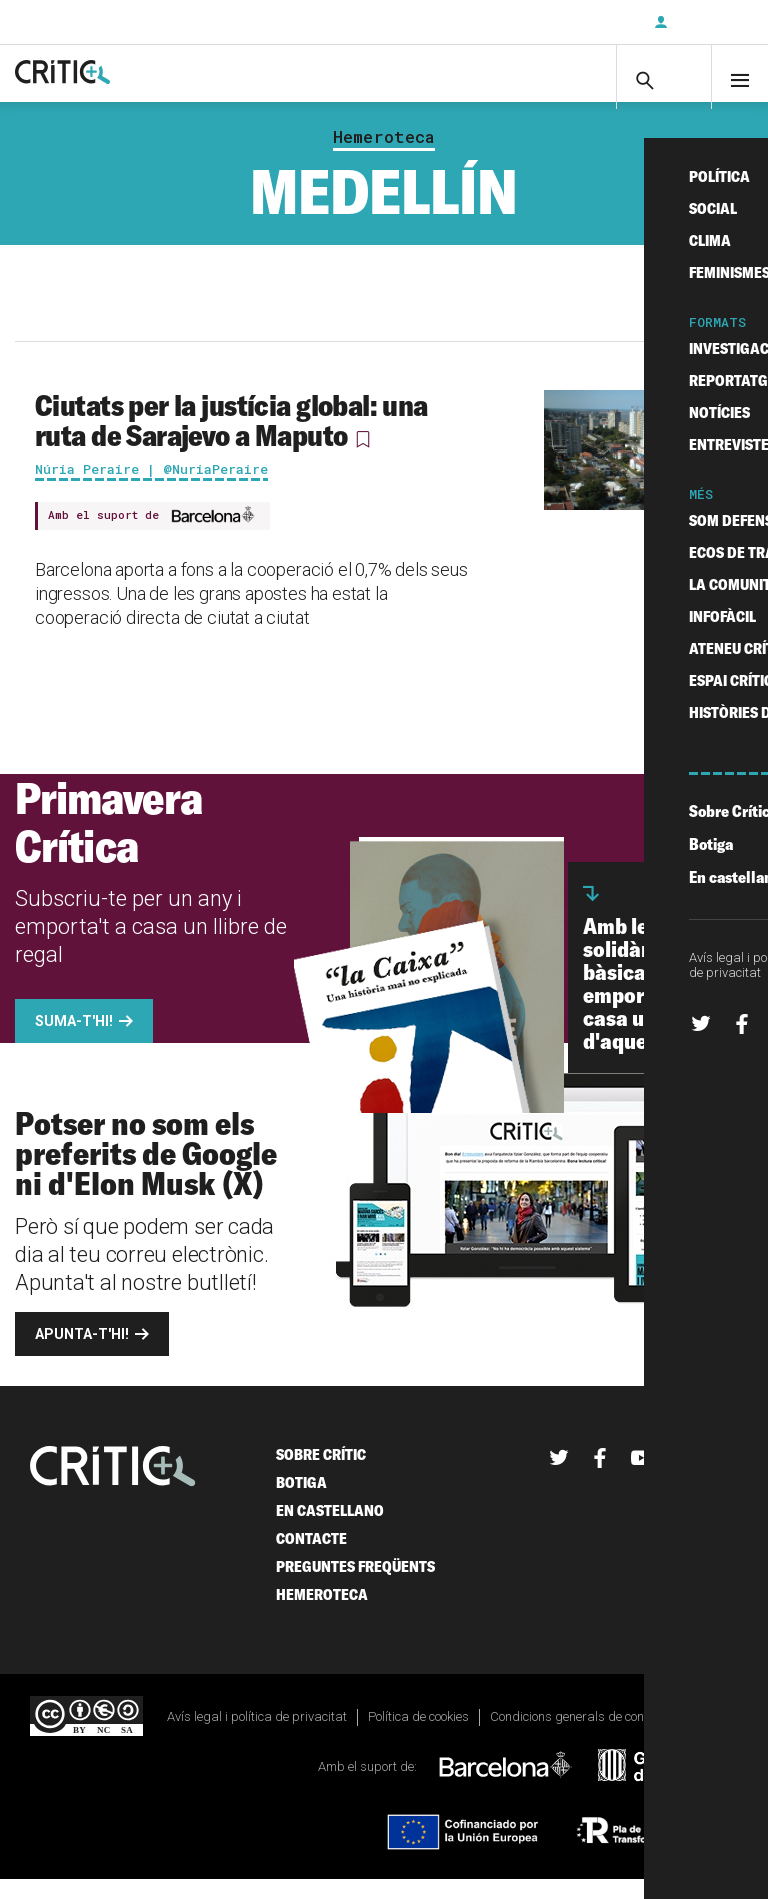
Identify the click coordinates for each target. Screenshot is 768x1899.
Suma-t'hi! (74, 1040)
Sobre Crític (321, 1473)
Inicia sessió (708, 22)
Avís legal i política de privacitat (257, 1735)
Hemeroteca (384, 156)
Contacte (311, 1557)
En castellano (330, 1529)
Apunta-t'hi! (82, 1353)
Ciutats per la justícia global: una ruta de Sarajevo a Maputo (231, 439)
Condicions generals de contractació (592, 1735)
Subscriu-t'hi (573, 22)
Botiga (301, 1501)
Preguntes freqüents (355, 1585)
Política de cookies (418, 1735)
